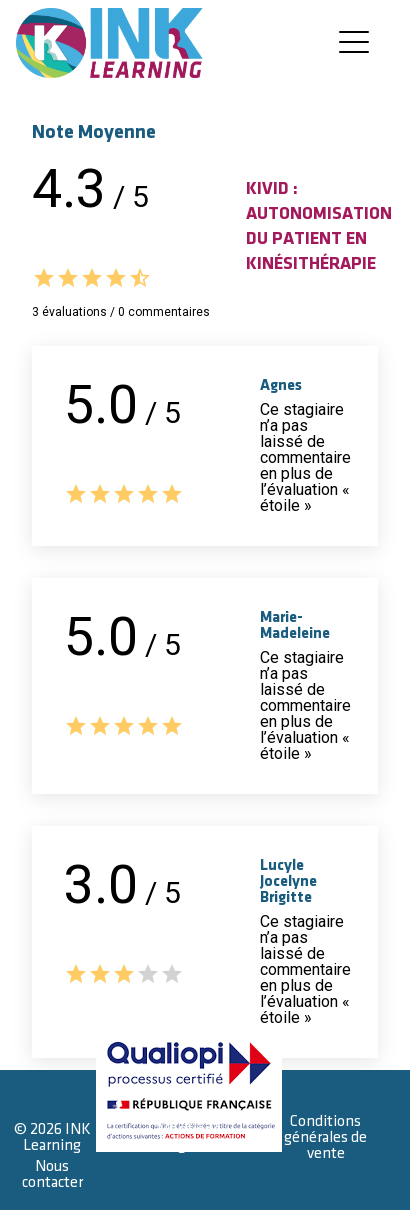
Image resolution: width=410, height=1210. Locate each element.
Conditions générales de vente (325, 1137)
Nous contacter (52, 1174)
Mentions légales (189, 1137)
